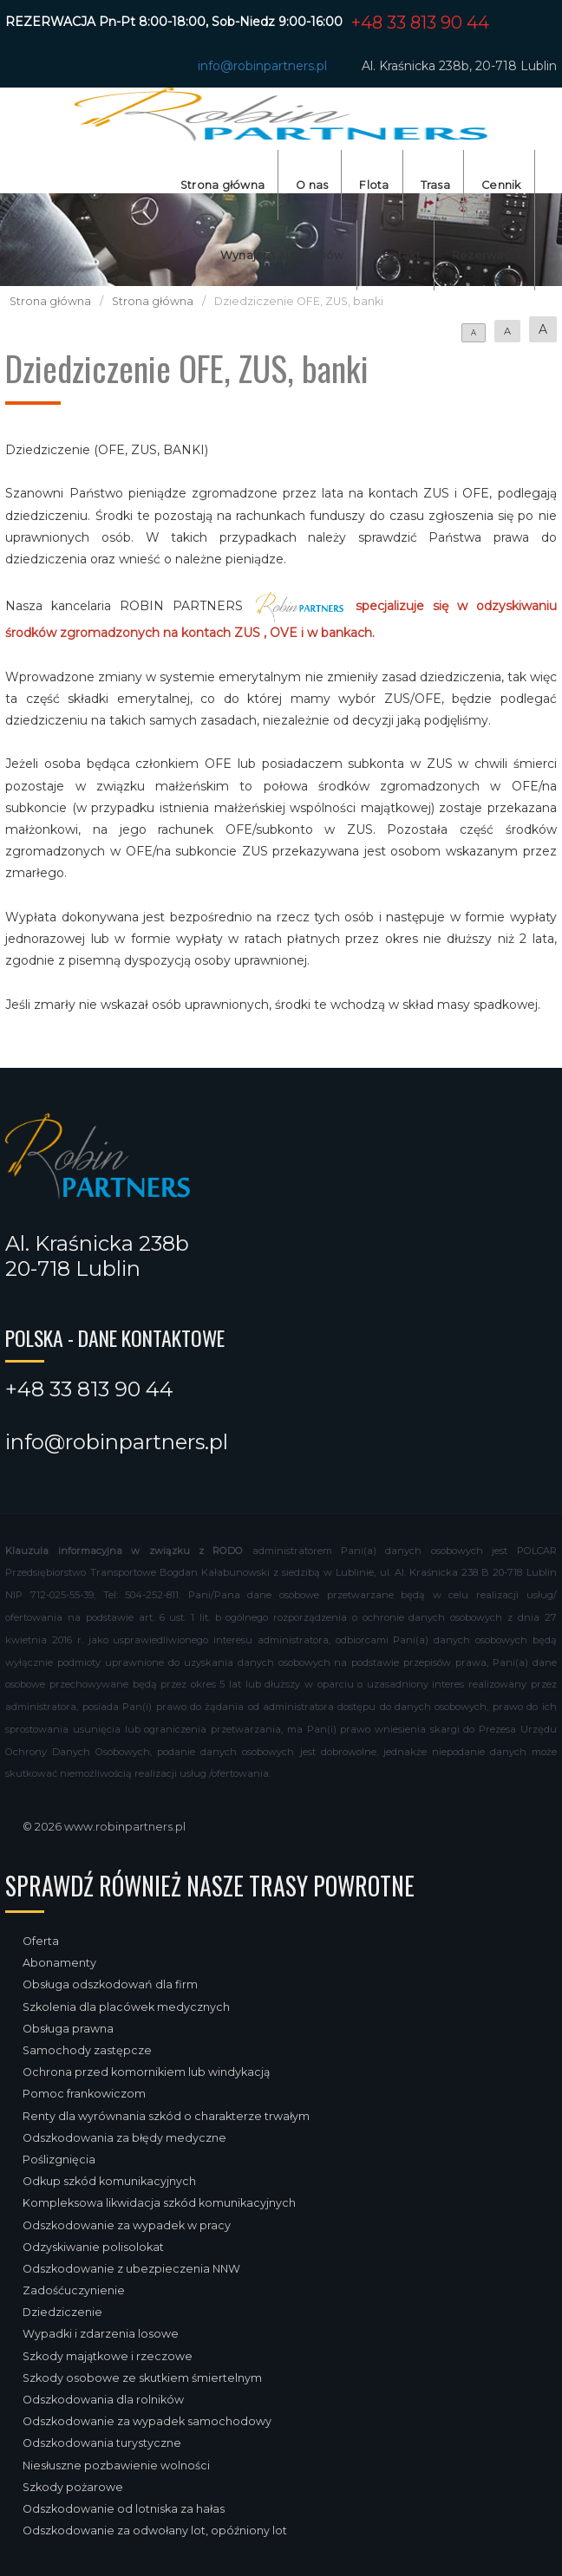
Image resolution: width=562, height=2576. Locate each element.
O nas (312, 185)
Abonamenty (59, 1962)
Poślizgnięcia (59, 2159)
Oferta (41, 1941)
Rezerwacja (486, 255)
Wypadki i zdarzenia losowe (101, 2333)
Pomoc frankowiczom (84, 2093)
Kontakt (398, 255)
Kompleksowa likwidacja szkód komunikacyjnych (159, 2202)
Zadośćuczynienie (74, 2290)
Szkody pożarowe (73, 2487)
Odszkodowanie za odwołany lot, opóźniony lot (155, 2530)
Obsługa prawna (68, 2028)
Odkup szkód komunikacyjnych (109, 2181)
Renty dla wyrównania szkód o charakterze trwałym (166, 2116)
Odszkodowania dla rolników (103, 2399)
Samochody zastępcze (87, 2050)
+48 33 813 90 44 (420, 22)
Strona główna (222, 185)
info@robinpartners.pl (262, 66)
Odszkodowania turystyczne (102, 2442)
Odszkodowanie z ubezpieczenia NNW (131, 2268)
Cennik (501, 185)
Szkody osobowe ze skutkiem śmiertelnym (142, 2377)
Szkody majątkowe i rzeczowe (108, 2356)
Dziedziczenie (62, 2312)
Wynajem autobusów (281, 255)
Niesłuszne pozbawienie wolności (116, 2465)
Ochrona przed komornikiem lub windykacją (146, 2071)
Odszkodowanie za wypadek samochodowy (147, 2421)
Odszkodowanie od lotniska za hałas (124, 2508)
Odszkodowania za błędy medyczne (124, 2137)
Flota (374, 185)
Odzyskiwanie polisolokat (93, 2247)
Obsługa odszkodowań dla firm (110, 1984)
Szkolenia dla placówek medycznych (126, 2006)
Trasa (435, 185)
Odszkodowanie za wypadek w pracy (127, 2225)
